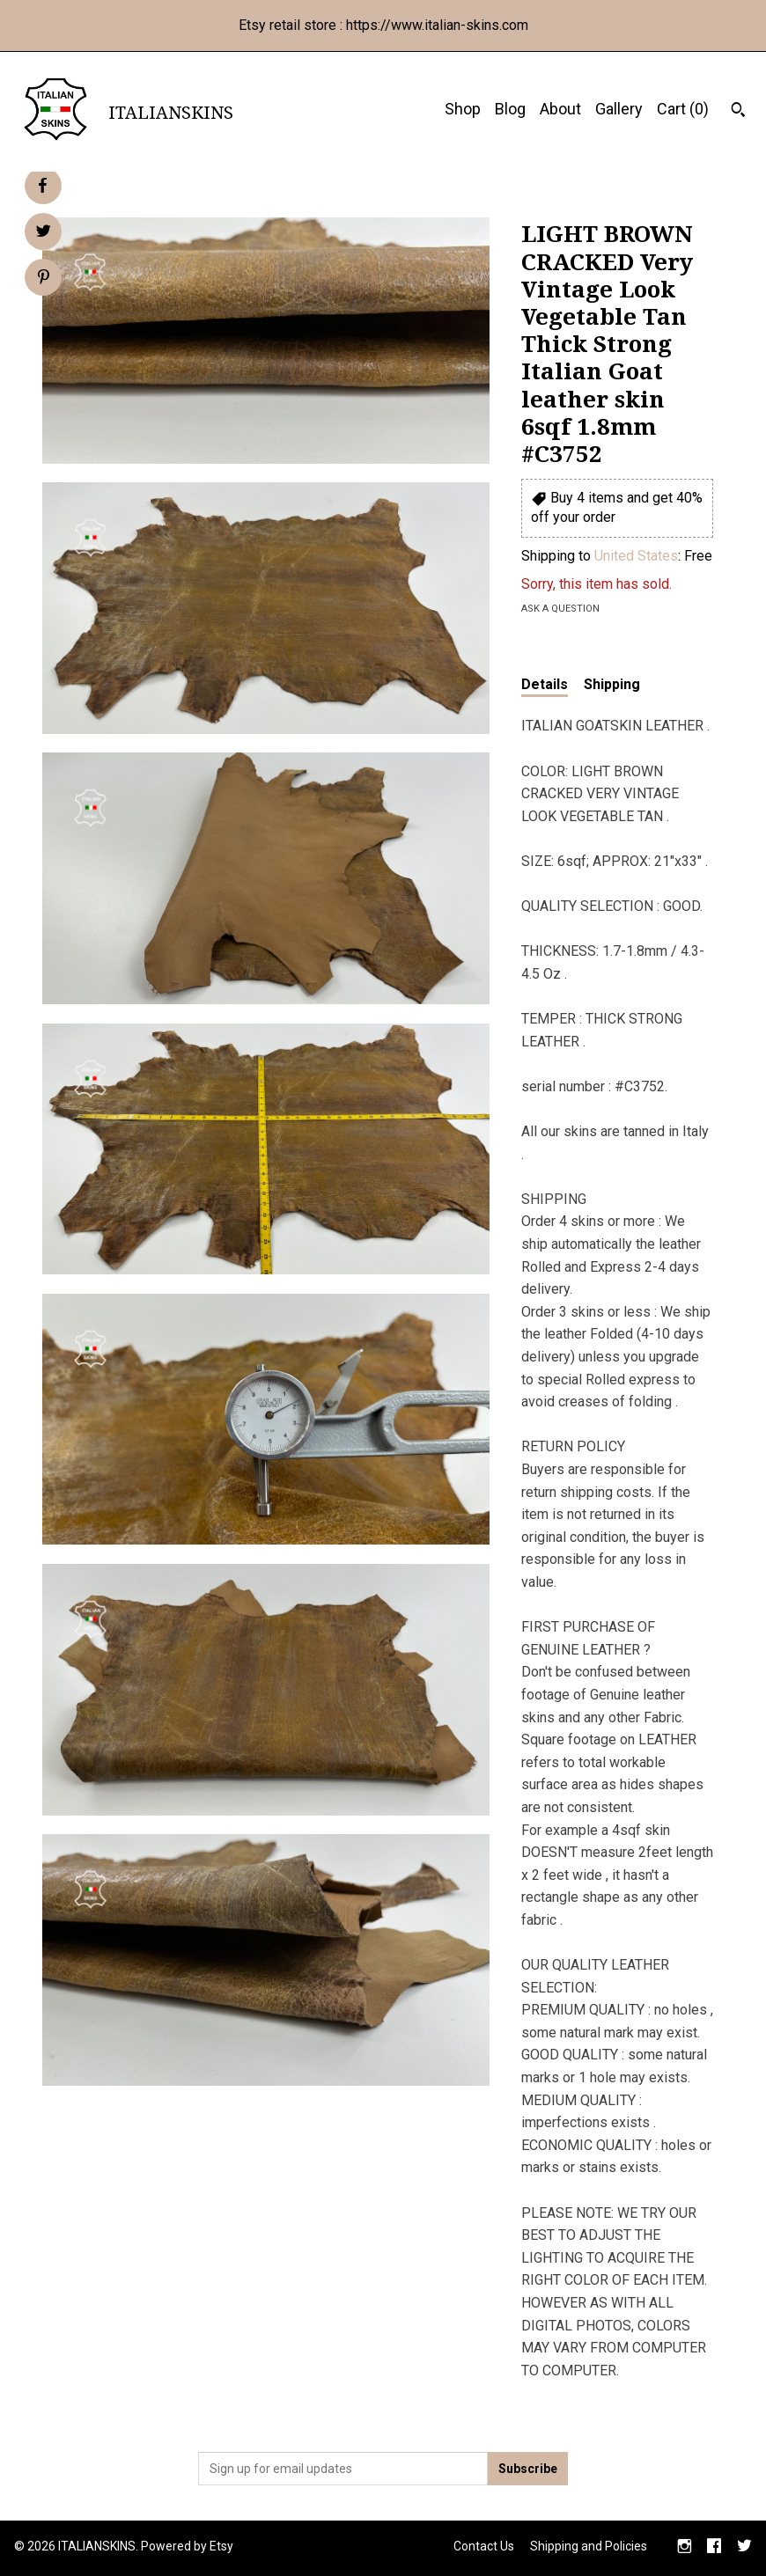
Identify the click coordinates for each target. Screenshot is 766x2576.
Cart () (683, 108)
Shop (463, 108)
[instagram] (684, 2548)
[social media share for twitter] (43, 233)
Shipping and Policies (588, 2546)
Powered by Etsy (187, 2546)
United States (636, 555)
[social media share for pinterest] (43, 279)
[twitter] (744, 2548)
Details (544, 684)
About (560, 108)
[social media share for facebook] (42, 185)
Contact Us (483, 2546)
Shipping (612, 684)
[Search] (738, 111)
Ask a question (560, 608)
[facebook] (714, 2548)
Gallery (619, 108)
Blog (510, 108)
